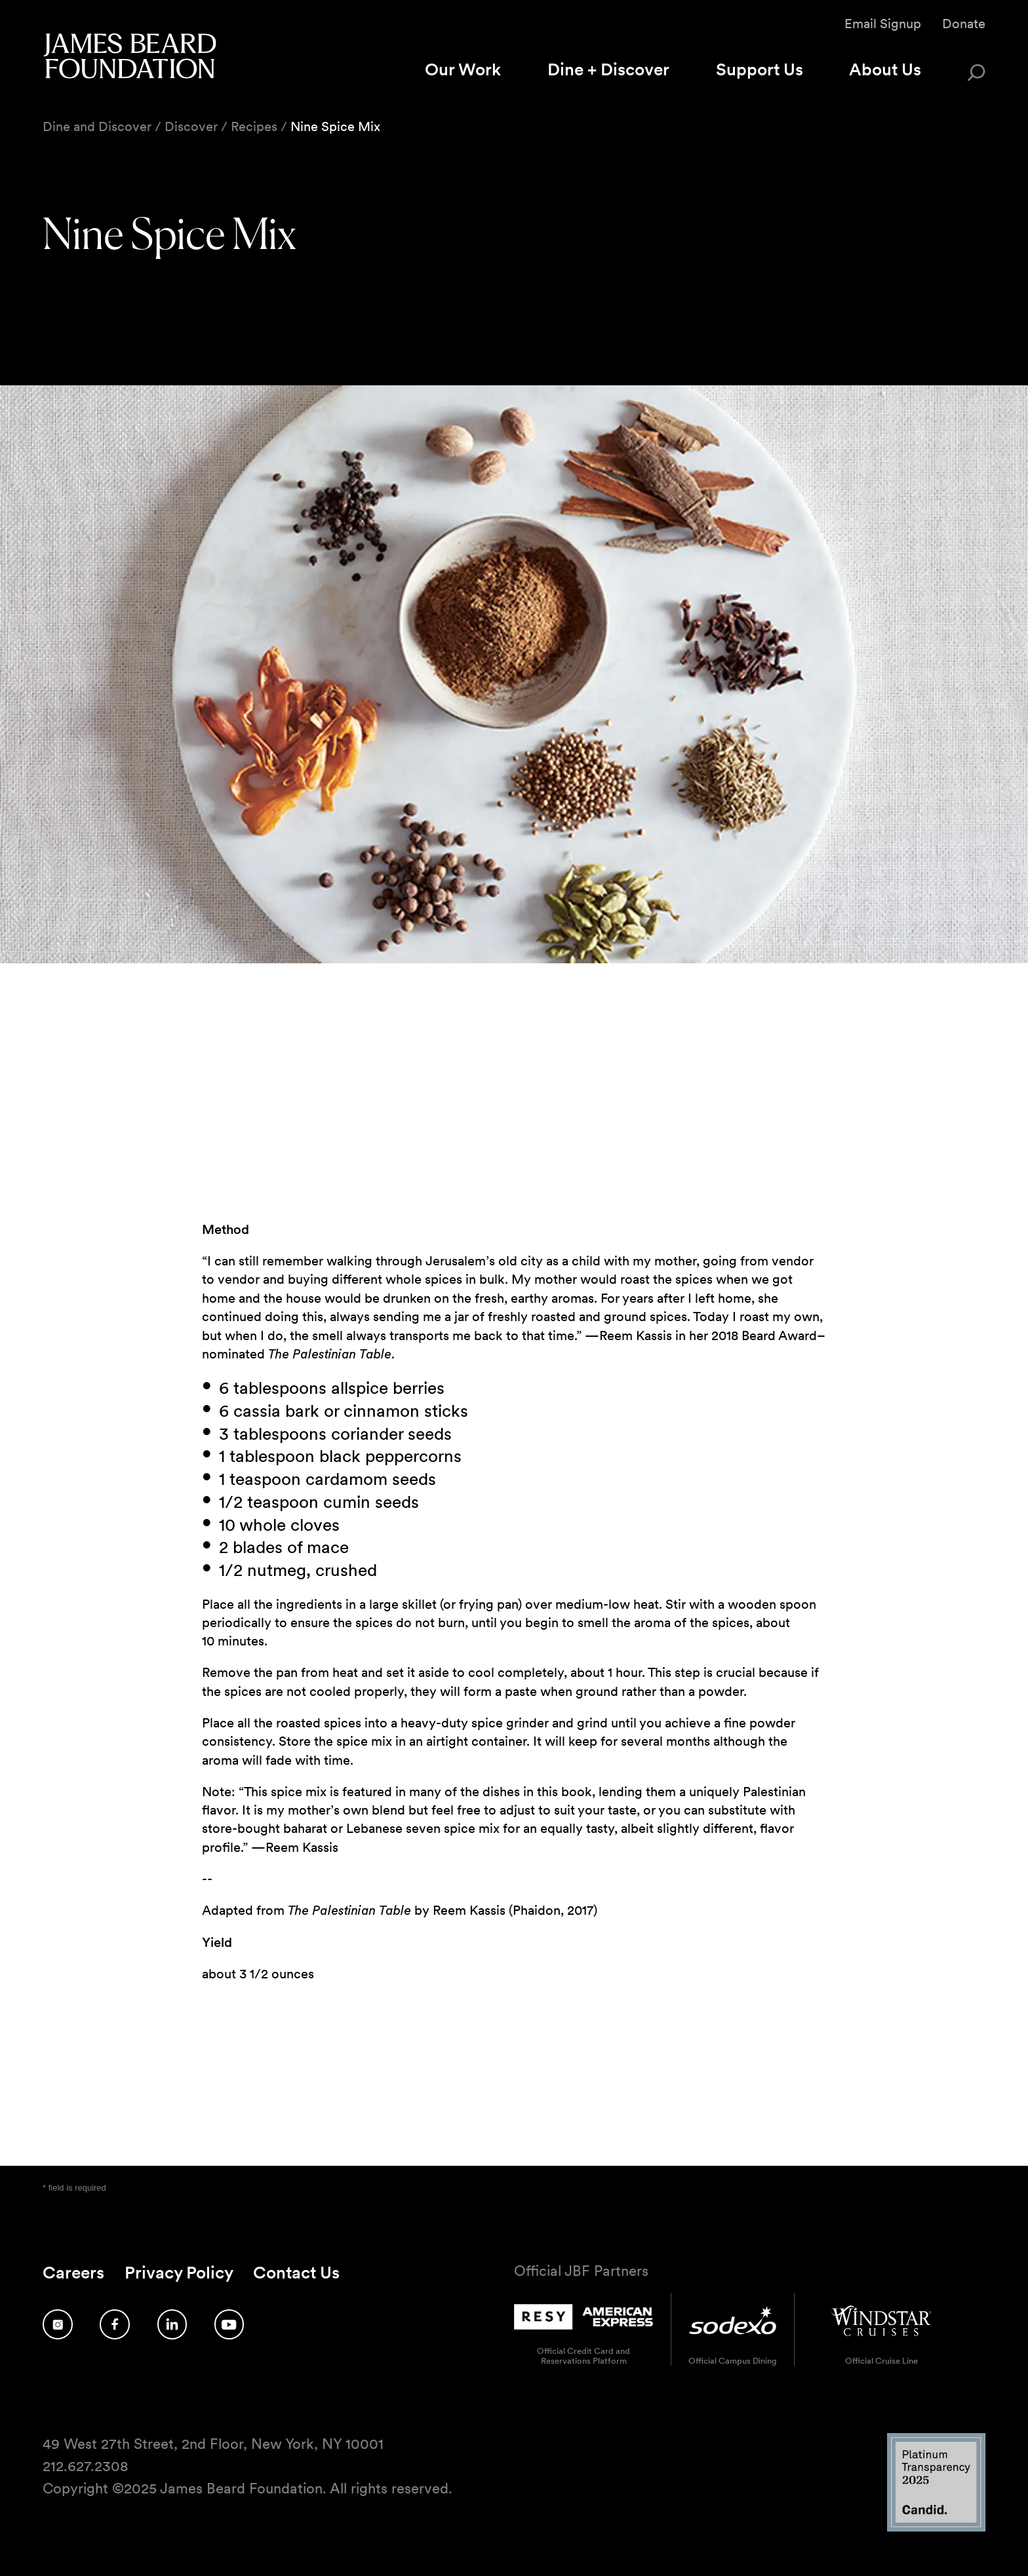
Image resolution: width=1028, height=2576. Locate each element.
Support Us (759, 69)
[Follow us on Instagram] (57, 2324)
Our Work (463, 69)
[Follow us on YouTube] (229, 2324)
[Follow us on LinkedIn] (172, 2324)
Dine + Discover (608, 69)
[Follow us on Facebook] (114, 2324)
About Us (885, 69)
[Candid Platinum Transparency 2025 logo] (936, 2528)
